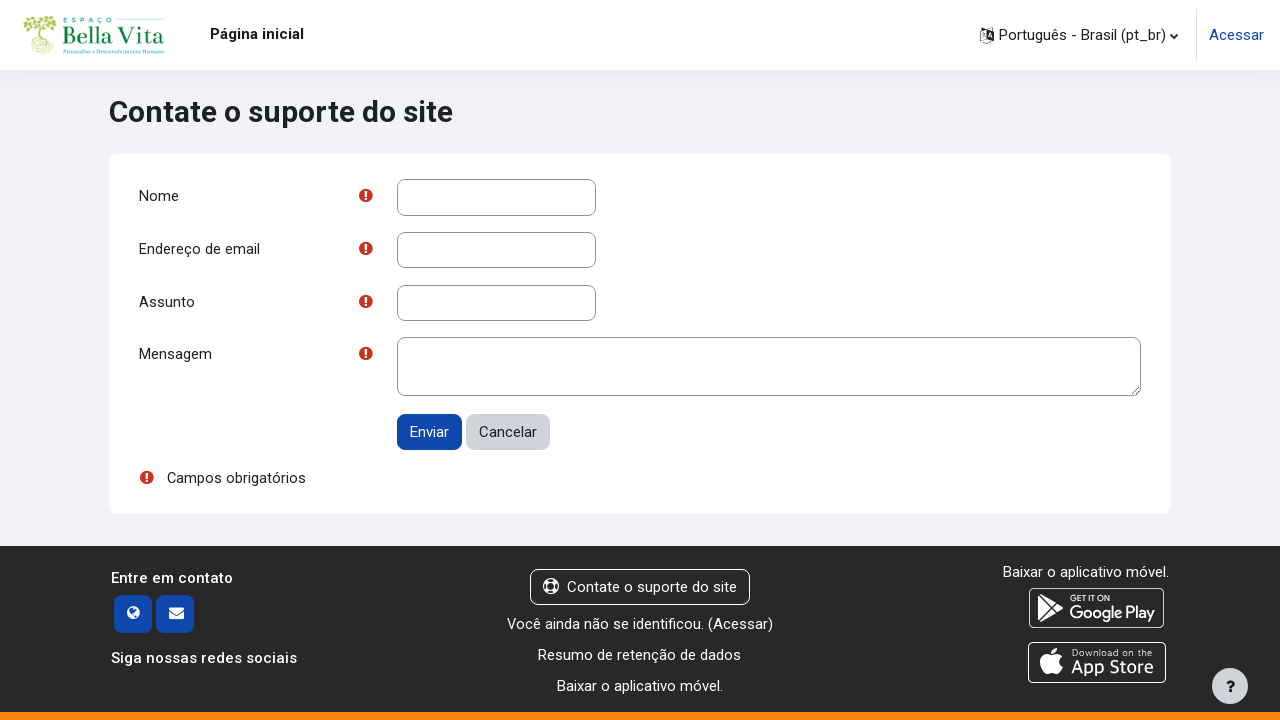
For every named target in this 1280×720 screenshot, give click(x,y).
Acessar (1236, 35)
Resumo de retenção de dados (639, 658)
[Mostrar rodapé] (1230, 686)
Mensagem (175, 358)
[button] (1079, 35)
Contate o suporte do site (640, 590)
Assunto (167, 304)
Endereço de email (199, 251)
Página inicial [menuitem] (257, 34)
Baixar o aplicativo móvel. (640, 688)
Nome (159, 197)
